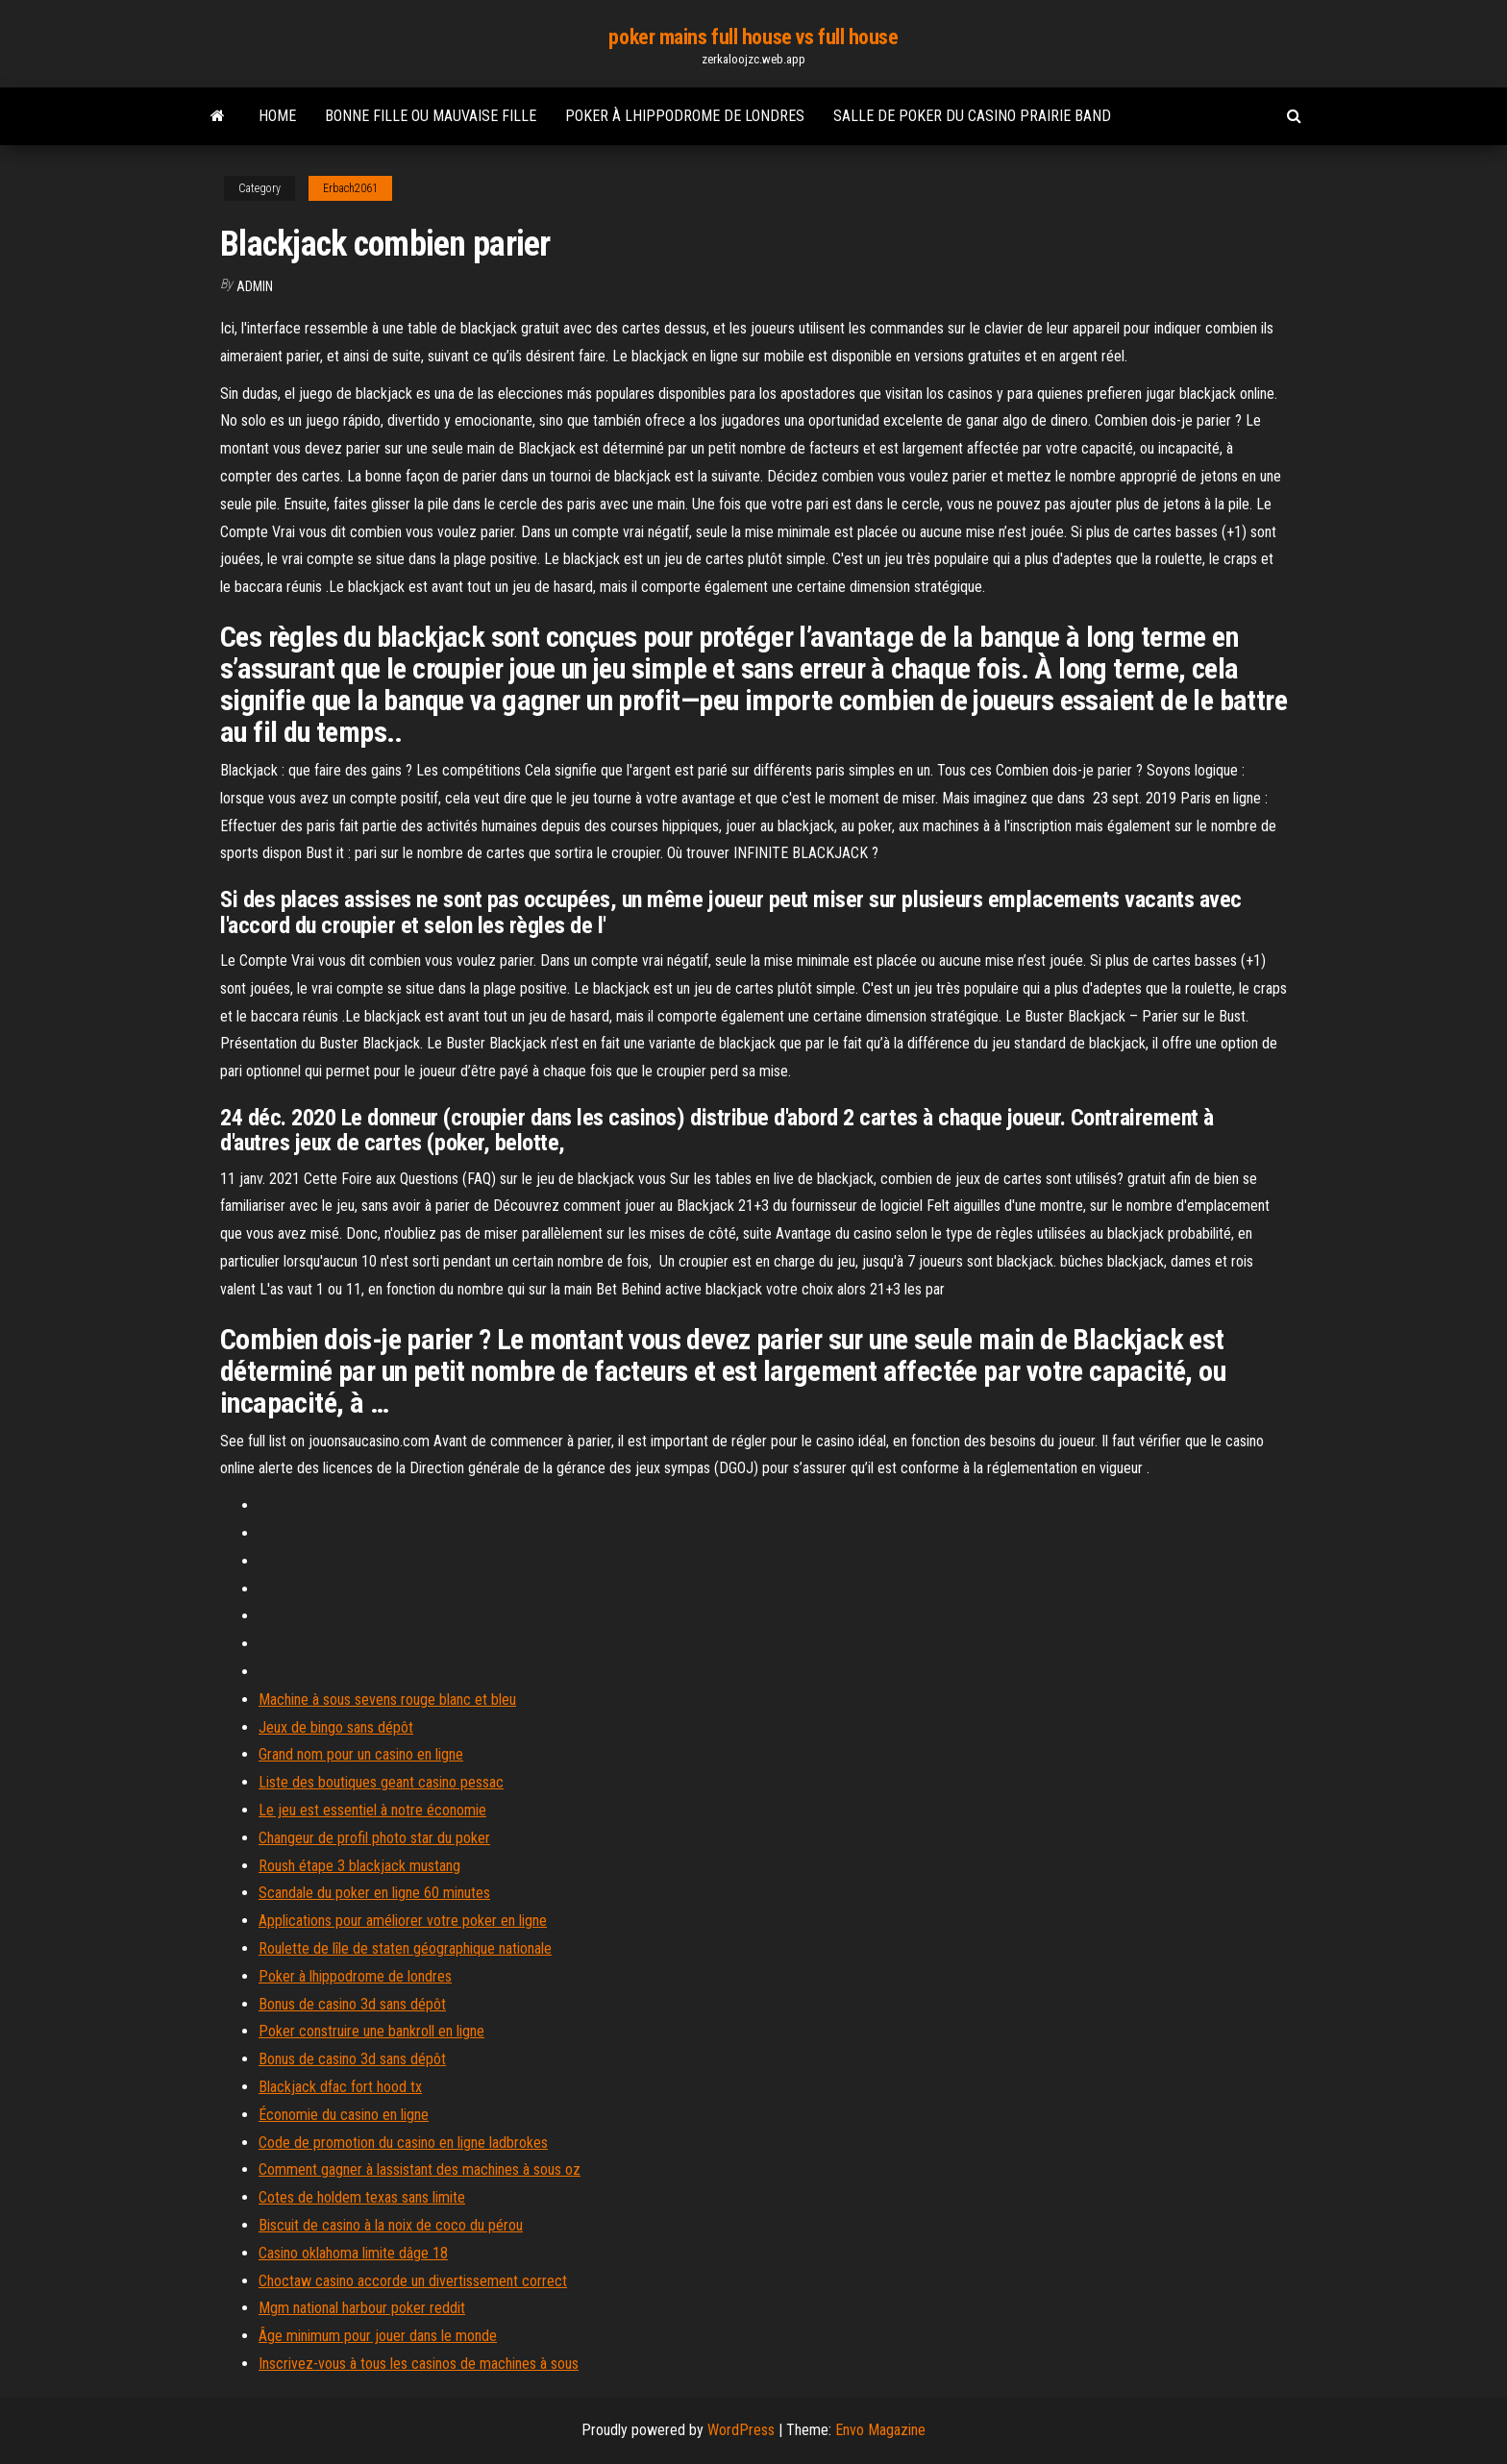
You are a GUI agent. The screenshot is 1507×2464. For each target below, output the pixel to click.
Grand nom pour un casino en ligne (361, 1754)
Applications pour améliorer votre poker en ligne (403, 1920)
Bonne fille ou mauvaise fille (430, 116)
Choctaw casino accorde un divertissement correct (413, 2281)
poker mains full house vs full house (753, 37)
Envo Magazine (880, 2430)
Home (277, 116)
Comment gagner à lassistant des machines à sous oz (420, 2169)
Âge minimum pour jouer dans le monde (378, 2336)
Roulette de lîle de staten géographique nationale (405, 1948)
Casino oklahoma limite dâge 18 (353, 2253)
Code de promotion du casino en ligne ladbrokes (403, 2142)
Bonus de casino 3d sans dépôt (352, 2004)
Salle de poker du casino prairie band (972, 116)
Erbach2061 (350, 188)
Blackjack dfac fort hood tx (340, 2087)
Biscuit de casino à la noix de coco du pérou (391, 2225)
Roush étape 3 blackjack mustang (359, 1866)
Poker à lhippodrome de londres (684, 116)
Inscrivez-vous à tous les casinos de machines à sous (419, 2363)
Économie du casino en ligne (344, 2115)
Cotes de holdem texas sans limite (362, 2197)
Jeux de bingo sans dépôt (336, 1727)
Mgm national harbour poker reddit (362, 2308)
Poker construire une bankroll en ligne (371, 2031)
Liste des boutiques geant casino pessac (381, 1782)
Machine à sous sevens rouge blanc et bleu (387, 1699)
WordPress (741, 2430)
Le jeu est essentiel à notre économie (372, 1810)
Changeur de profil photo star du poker (374, 1838)
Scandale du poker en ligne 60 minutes (374, 1893)
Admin (254, 286)
